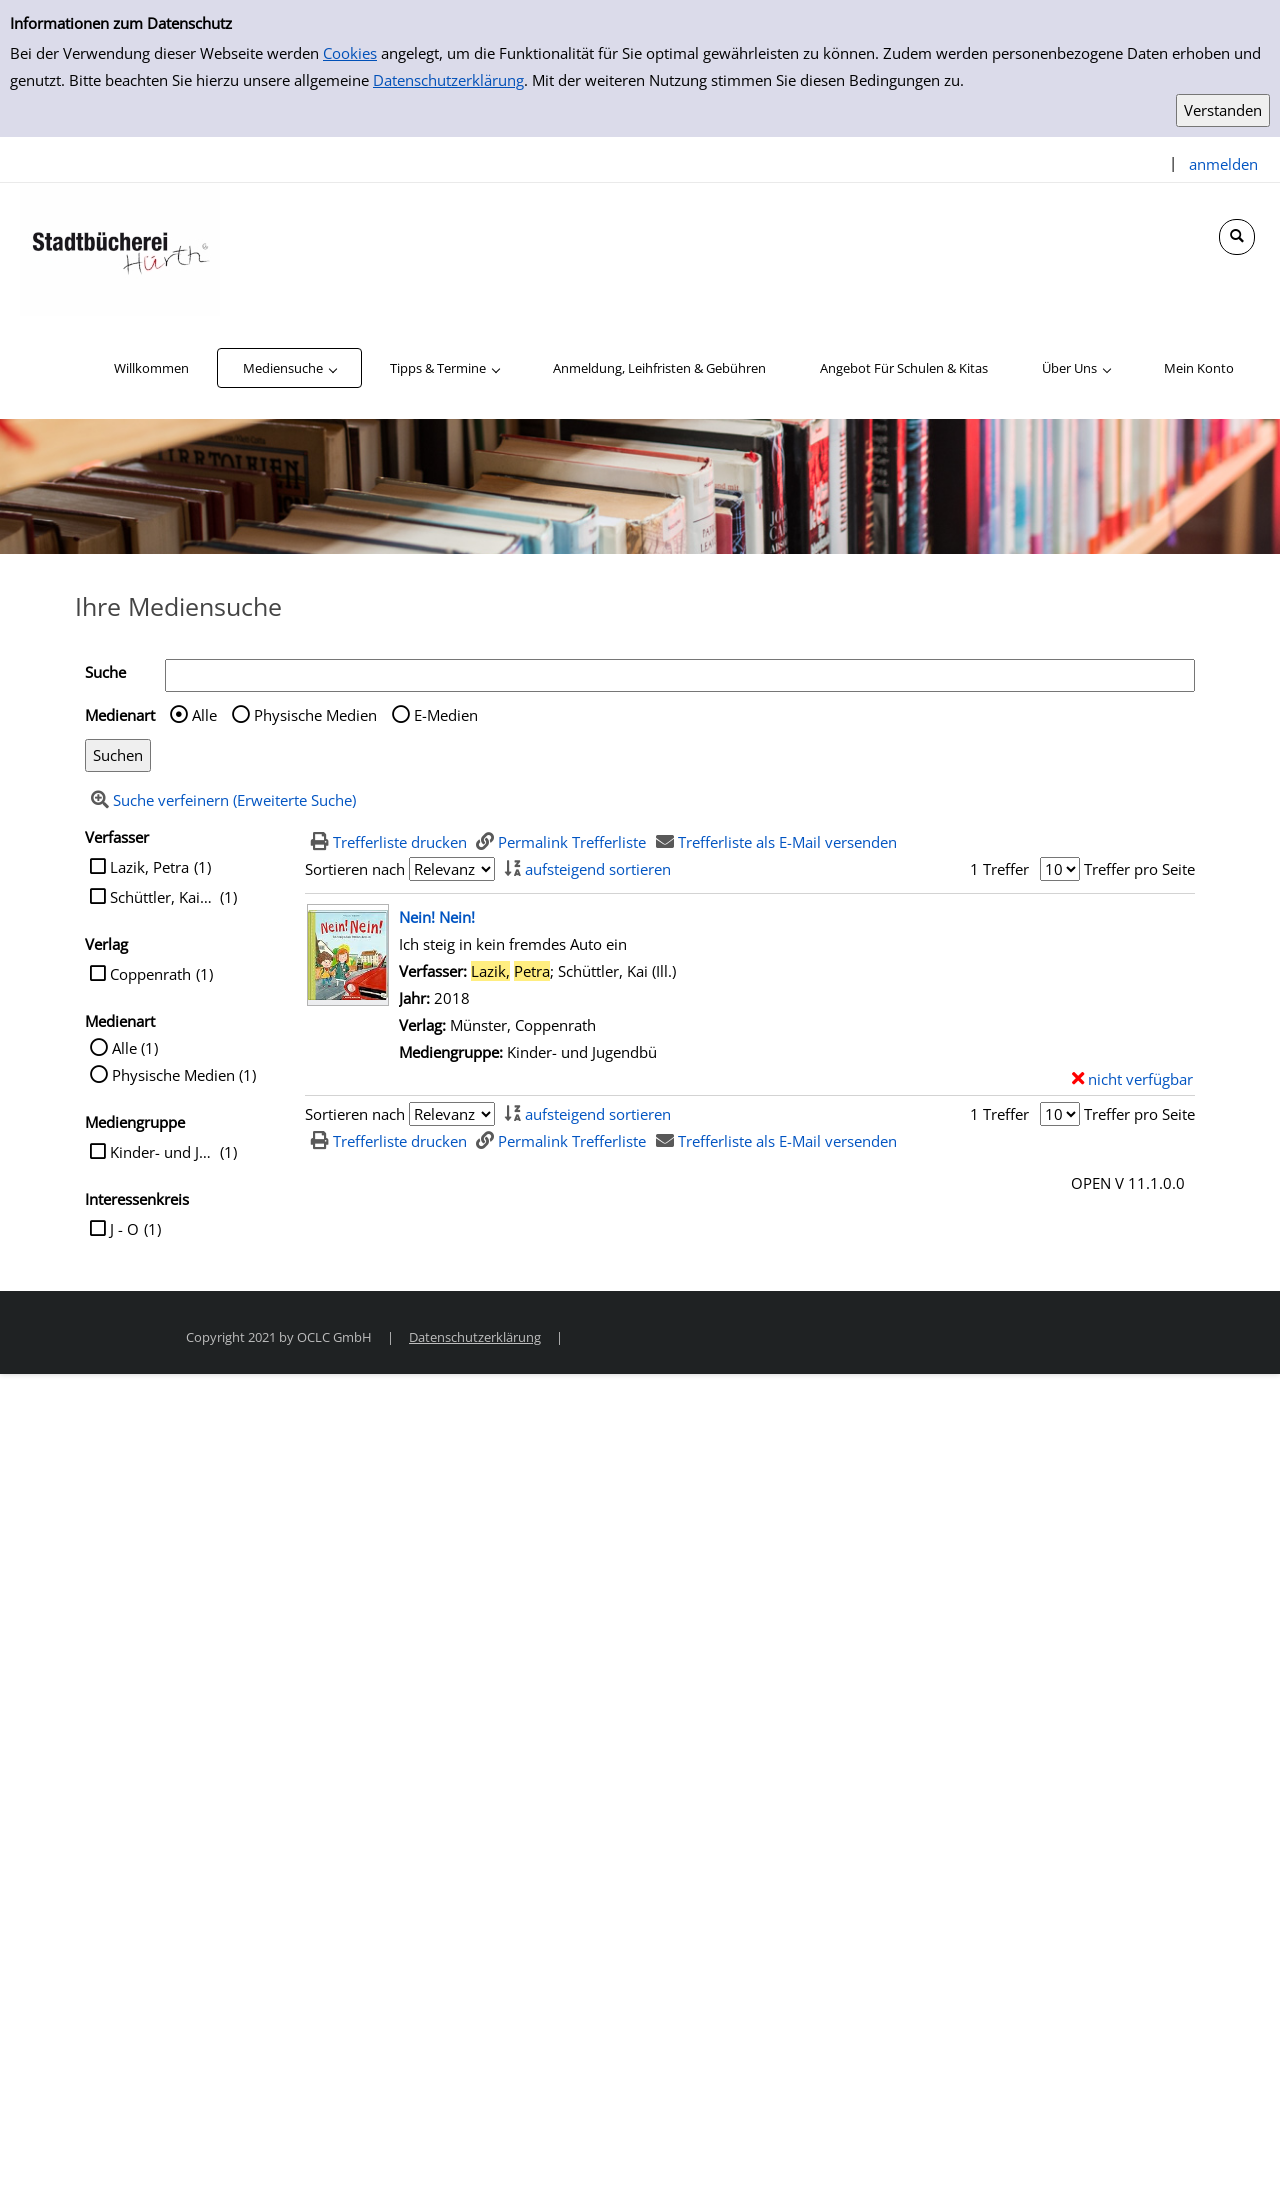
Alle (204, 715)
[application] (289, 368)
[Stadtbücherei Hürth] (120, 248)
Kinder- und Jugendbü (162, 1152)
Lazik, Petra (149, 867)
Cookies (350, 53)
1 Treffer (999, 869)
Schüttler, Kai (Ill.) (162, 897)
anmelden (1223, 164)
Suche (105, 672)
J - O (124, 1229)
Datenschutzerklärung (448, 80)
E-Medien (446, 715)
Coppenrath (150, 974)
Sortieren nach (355, 869)
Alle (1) (135, 1048)
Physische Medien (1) (184, 1075)
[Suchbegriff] (680, 675)
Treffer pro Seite (1139, 869)
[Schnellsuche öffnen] (1237, 237)
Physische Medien (315, 715)
